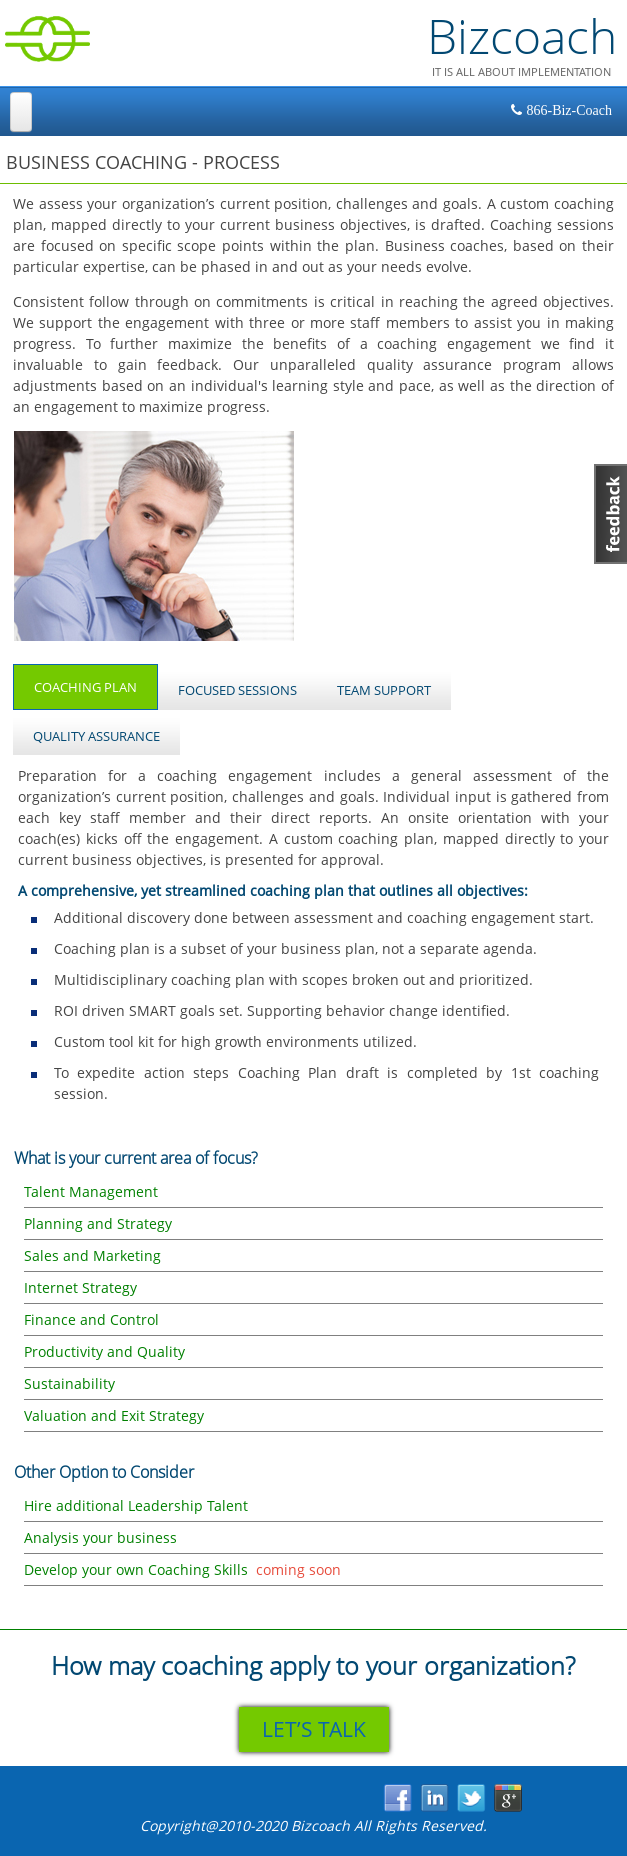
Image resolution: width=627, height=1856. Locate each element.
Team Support (384, 690)
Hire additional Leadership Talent (136, 1505)
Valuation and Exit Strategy (114, 1415)
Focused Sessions (237, 690)
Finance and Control (91, 1319)
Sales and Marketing (92, 1255)
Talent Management (91, 1191)
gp (509, 1799)
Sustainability (69, 1383)
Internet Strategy (80, 1287)
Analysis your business (100, 1537)
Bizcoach (522, 35)
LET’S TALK (314, 1729)
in (435, 1799)
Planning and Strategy (98, 1223)
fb (398, 1799)
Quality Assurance (96, 736)
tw (472, 1799)
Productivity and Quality (104, 1351)
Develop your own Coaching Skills (136, 1569)
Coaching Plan (96, 680)
